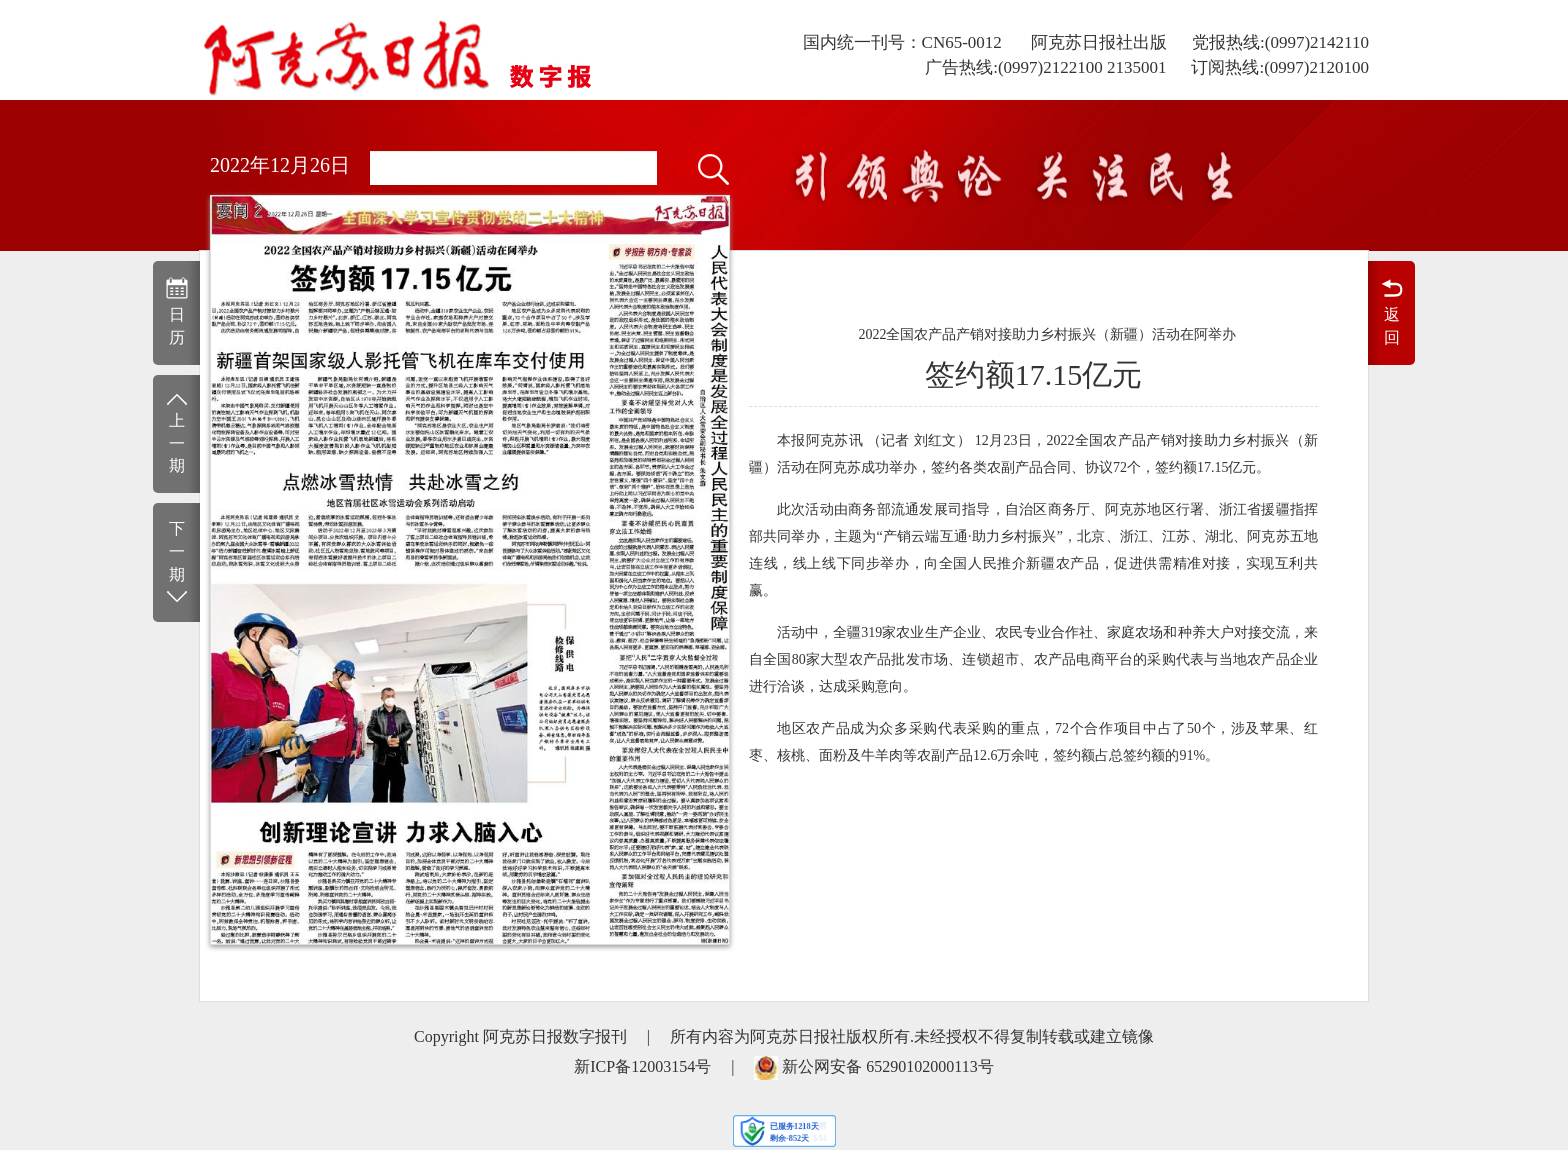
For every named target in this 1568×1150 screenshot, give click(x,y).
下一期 (176, 563)
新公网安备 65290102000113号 (887, 1066)
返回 (1391, 311)
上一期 (176, 432)
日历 (176, 311)
